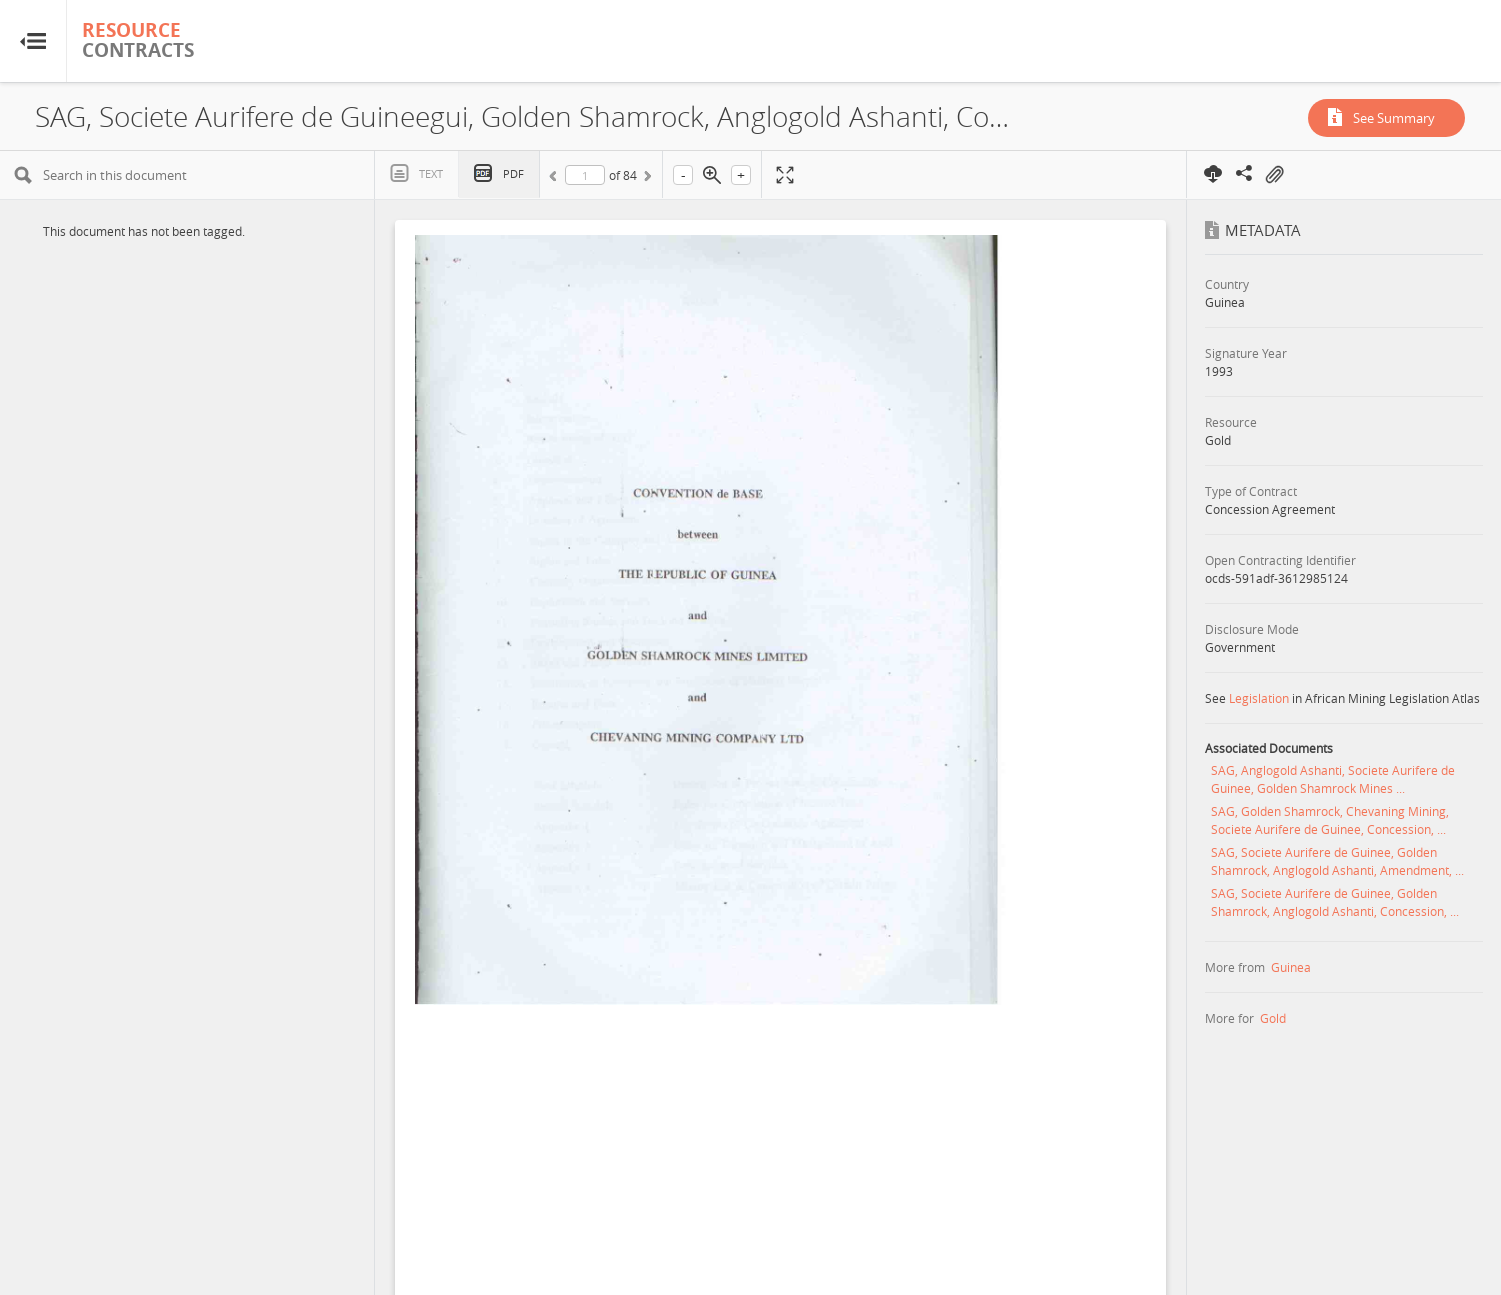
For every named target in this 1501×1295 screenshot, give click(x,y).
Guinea (1291, 967)
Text (431, 173)
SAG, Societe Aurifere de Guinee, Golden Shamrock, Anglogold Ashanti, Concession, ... (1335, 902)
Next (646, 179)
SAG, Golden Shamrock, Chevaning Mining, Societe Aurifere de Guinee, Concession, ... (1330, 820)
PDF (513, 173)
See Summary (1394, 118)
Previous (556, 179)
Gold (1273, 1018)
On (1274, 175)
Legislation (1259, 698)
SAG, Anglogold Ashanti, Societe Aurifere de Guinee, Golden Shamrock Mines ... (1333, 779)
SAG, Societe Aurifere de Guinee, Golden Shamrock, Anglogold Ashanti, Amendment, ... (1337, 861)
